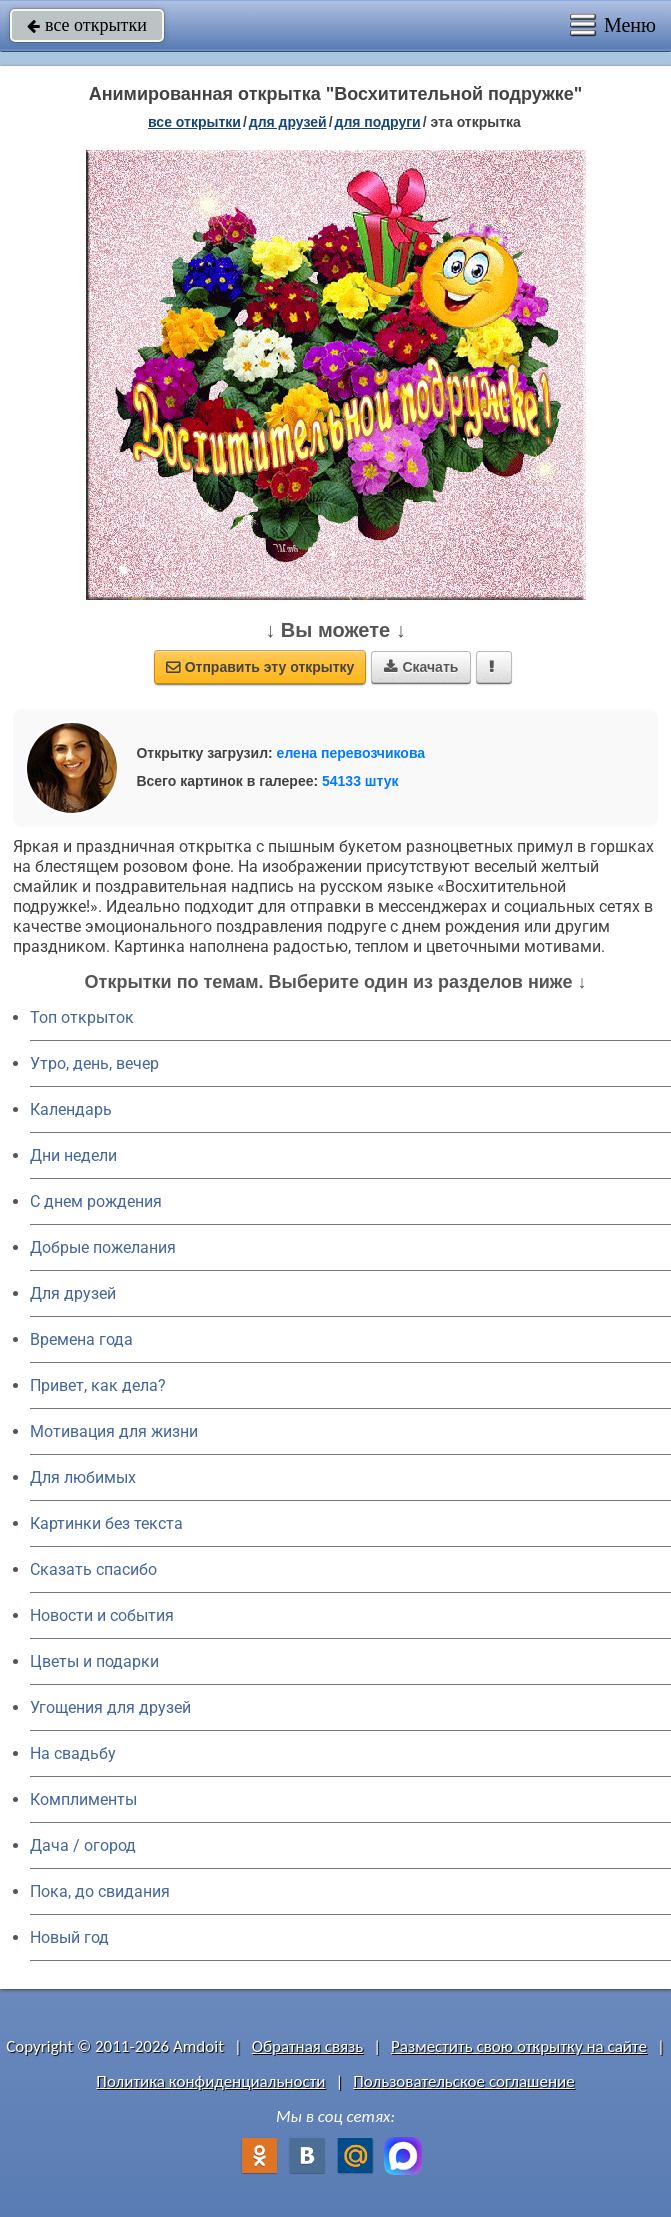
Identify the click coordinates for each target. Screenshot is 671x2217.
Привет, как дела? (98, 1385)
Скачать (421, 667)
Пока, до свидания (100, 1891)
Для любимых (83, 1477)
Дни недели (73, 1155)
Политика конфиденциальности (210, 2081)
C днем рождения (96, 1201)
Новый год (69, 1937)
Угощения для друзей (110, 1707)
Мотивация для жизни (114, 1431)
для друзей (288, 122)
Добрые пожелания (103, 1247)
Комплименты (83, 1799)
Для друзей (73, 1293)
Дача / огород (83, 1845)
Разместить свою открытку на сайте (519, 2046)
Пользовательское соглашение (463, 2081)
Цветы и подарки (94, 1661)
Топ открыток (82, 1017)
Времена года (81, 1339)
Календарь (71, 1109)
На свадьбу (73, 1753)
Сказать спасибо (93, 1569)
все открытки (87, 25)
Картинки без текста (106, 1523)
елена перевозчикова (351, 753)
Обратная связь (308, 2046)
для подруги (378, 122)
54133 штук (360, 781)
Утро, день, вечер (94, 1063)
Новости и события (102, 1615)
